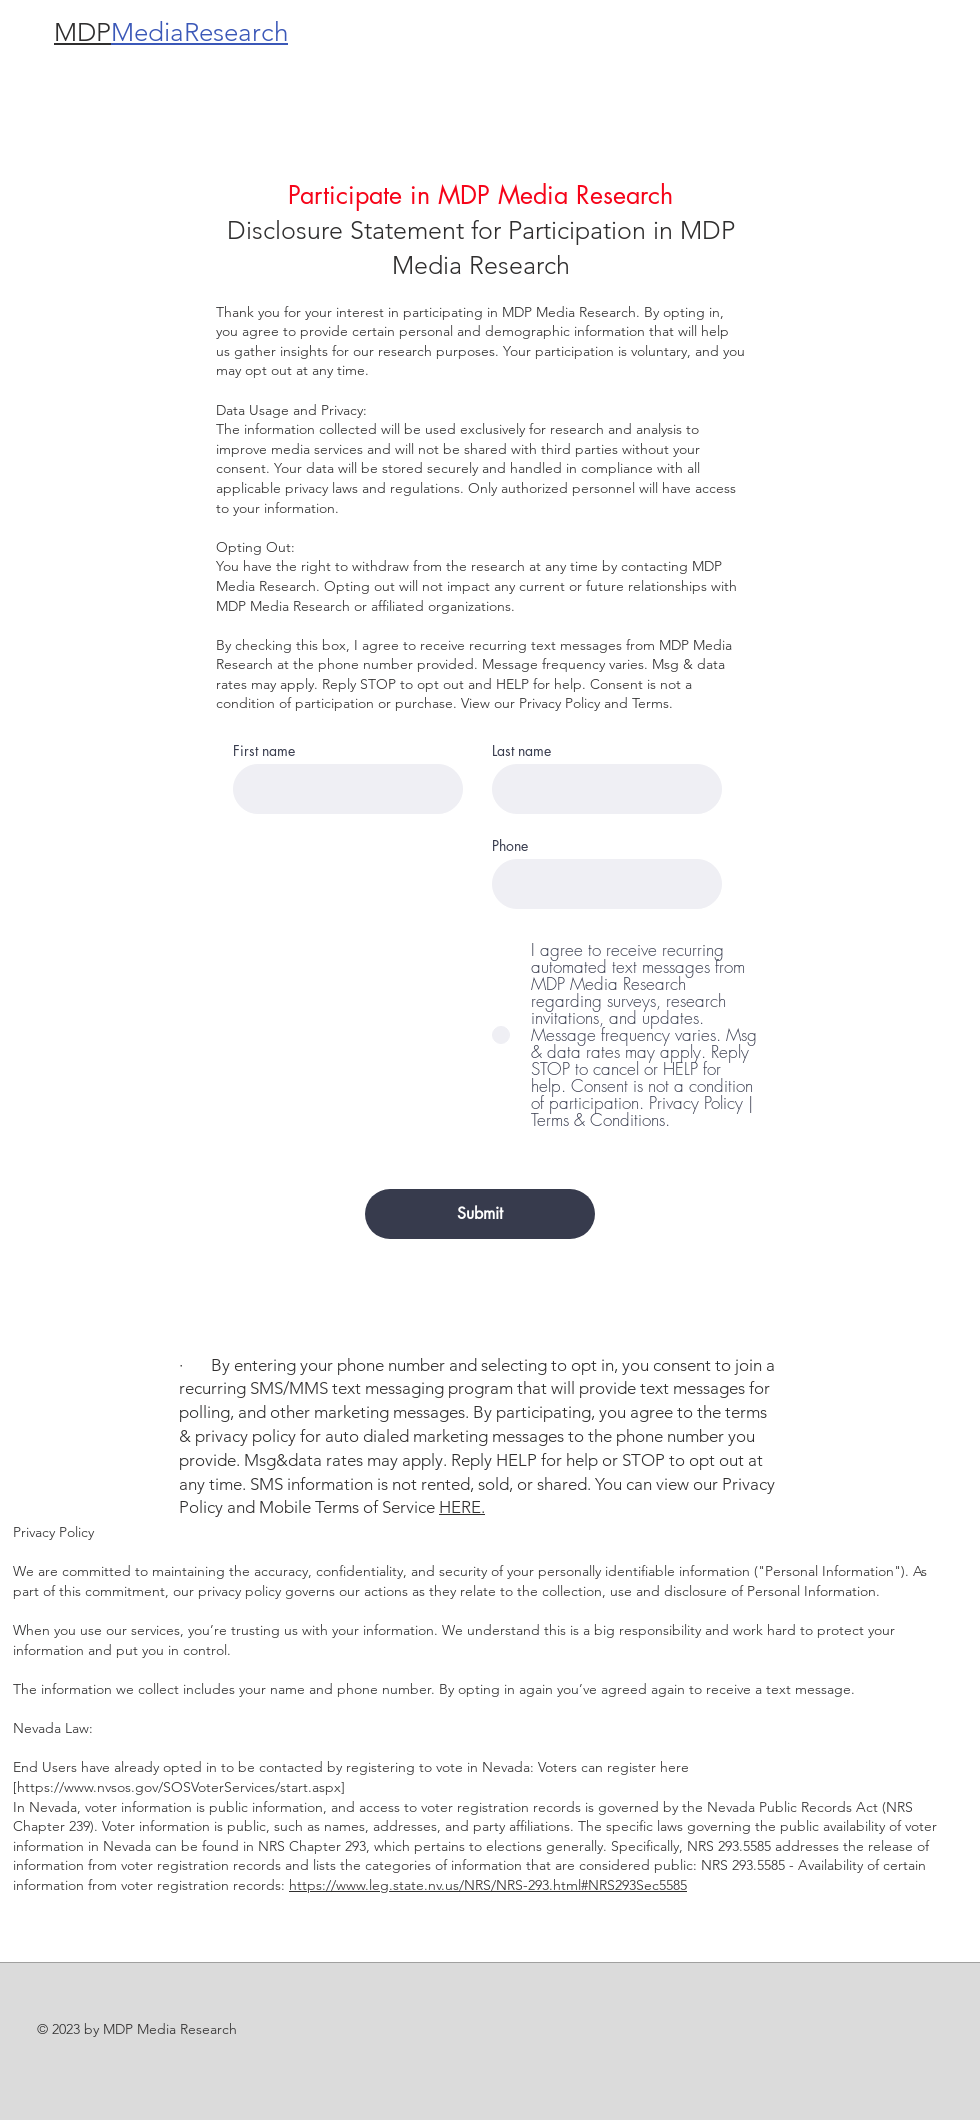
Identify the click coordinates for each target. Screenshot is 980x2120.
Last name (521, 751)
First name (264, 751)
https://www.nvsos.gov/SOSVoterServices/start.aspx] (181, 1787)
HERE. (462, 1507)
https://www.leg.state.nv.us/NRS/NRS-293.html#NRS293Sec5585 (488, 1885)
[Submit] (480, 1214)
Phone (510, 846)
